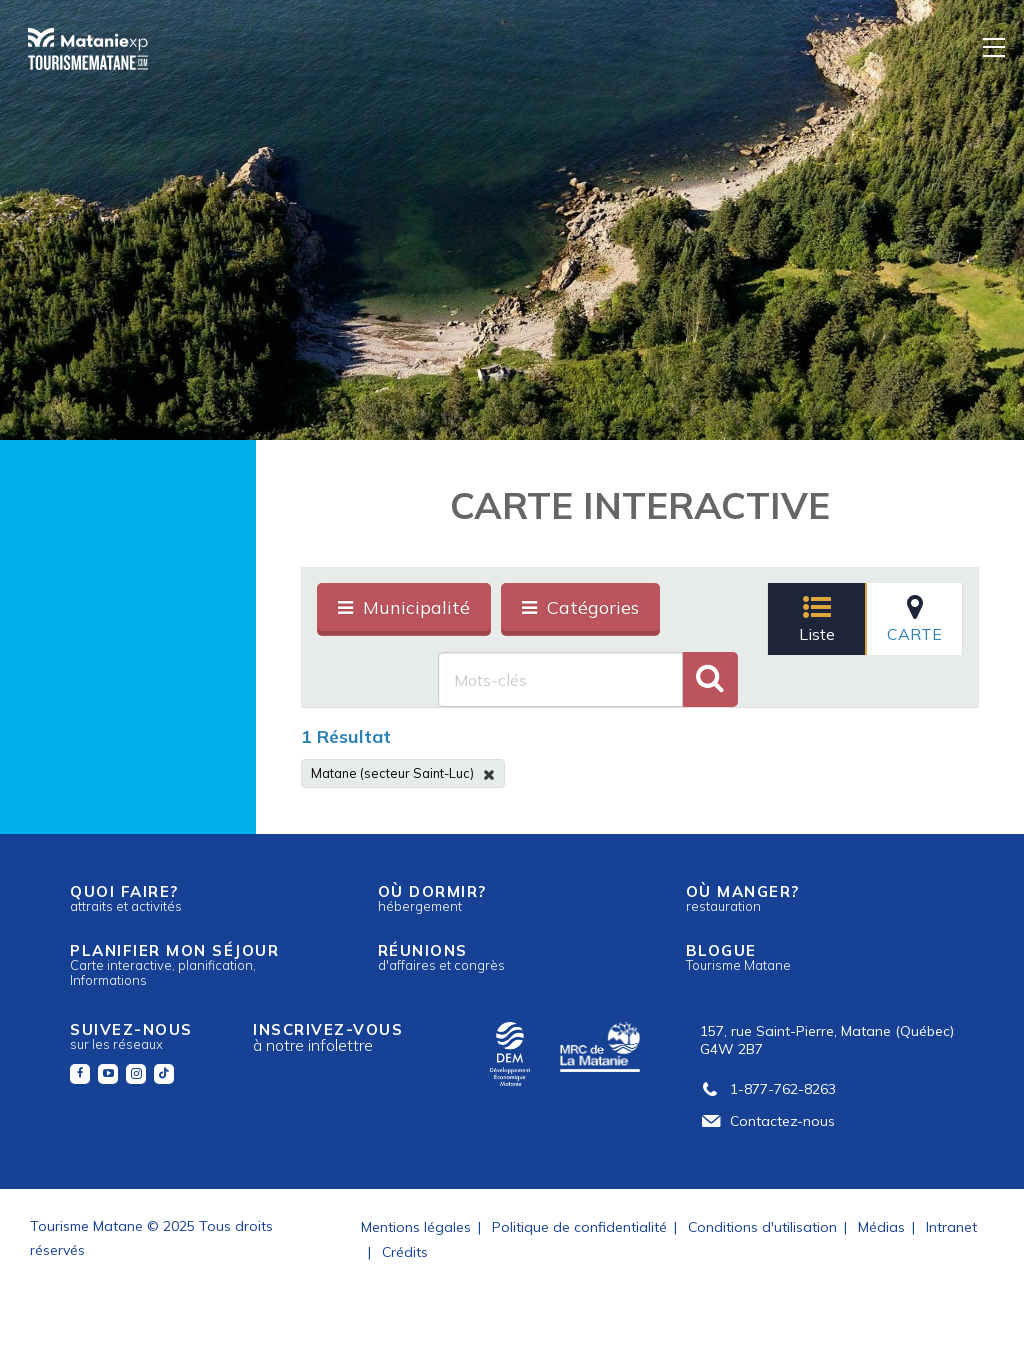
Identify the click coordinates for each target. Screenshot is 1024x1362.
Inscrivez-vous (328, 1037)
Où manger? (743, 898)
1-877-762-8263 (768, 1089)
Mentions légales (416, 1227)
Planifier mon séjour (174, 964)
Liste (817, 618)
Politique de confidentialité (579, 1227)
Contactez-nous (767, 1121)
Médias (881, 1227)
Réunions (441, 957)
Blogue (738, 957)
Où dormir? (432, 898)
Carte (914, 618)
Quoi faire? (126, 898)
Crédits (405, 1252)
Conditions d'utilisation (762, 1227)
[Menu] (995, 46)
